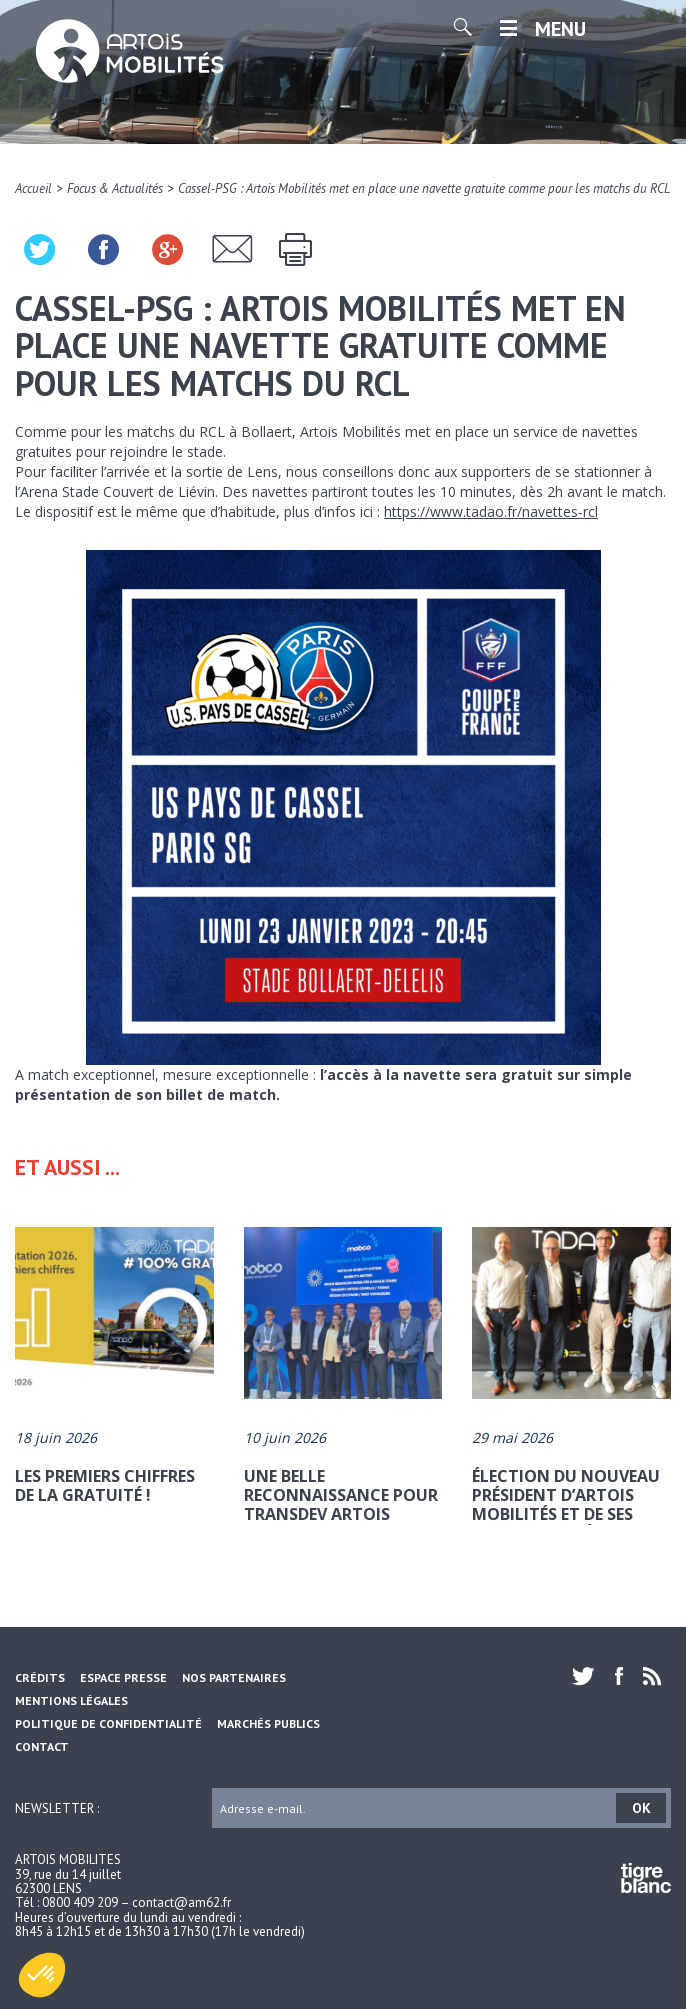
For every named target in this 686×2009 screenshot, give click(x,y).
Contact (42, 1746)
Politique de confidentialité (108, 1723)
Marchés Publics (268, 1723)
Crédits (40, 1677)
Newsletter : (57, 1807)
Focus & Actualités (115, 188)
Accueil (33, 188)
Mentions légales (71, 1700)
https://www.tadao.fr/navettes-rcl (491, 511)
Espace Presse (123, 1677)
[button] (42, 1975)
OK (641, 1808)
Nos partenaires (234, 1677)
